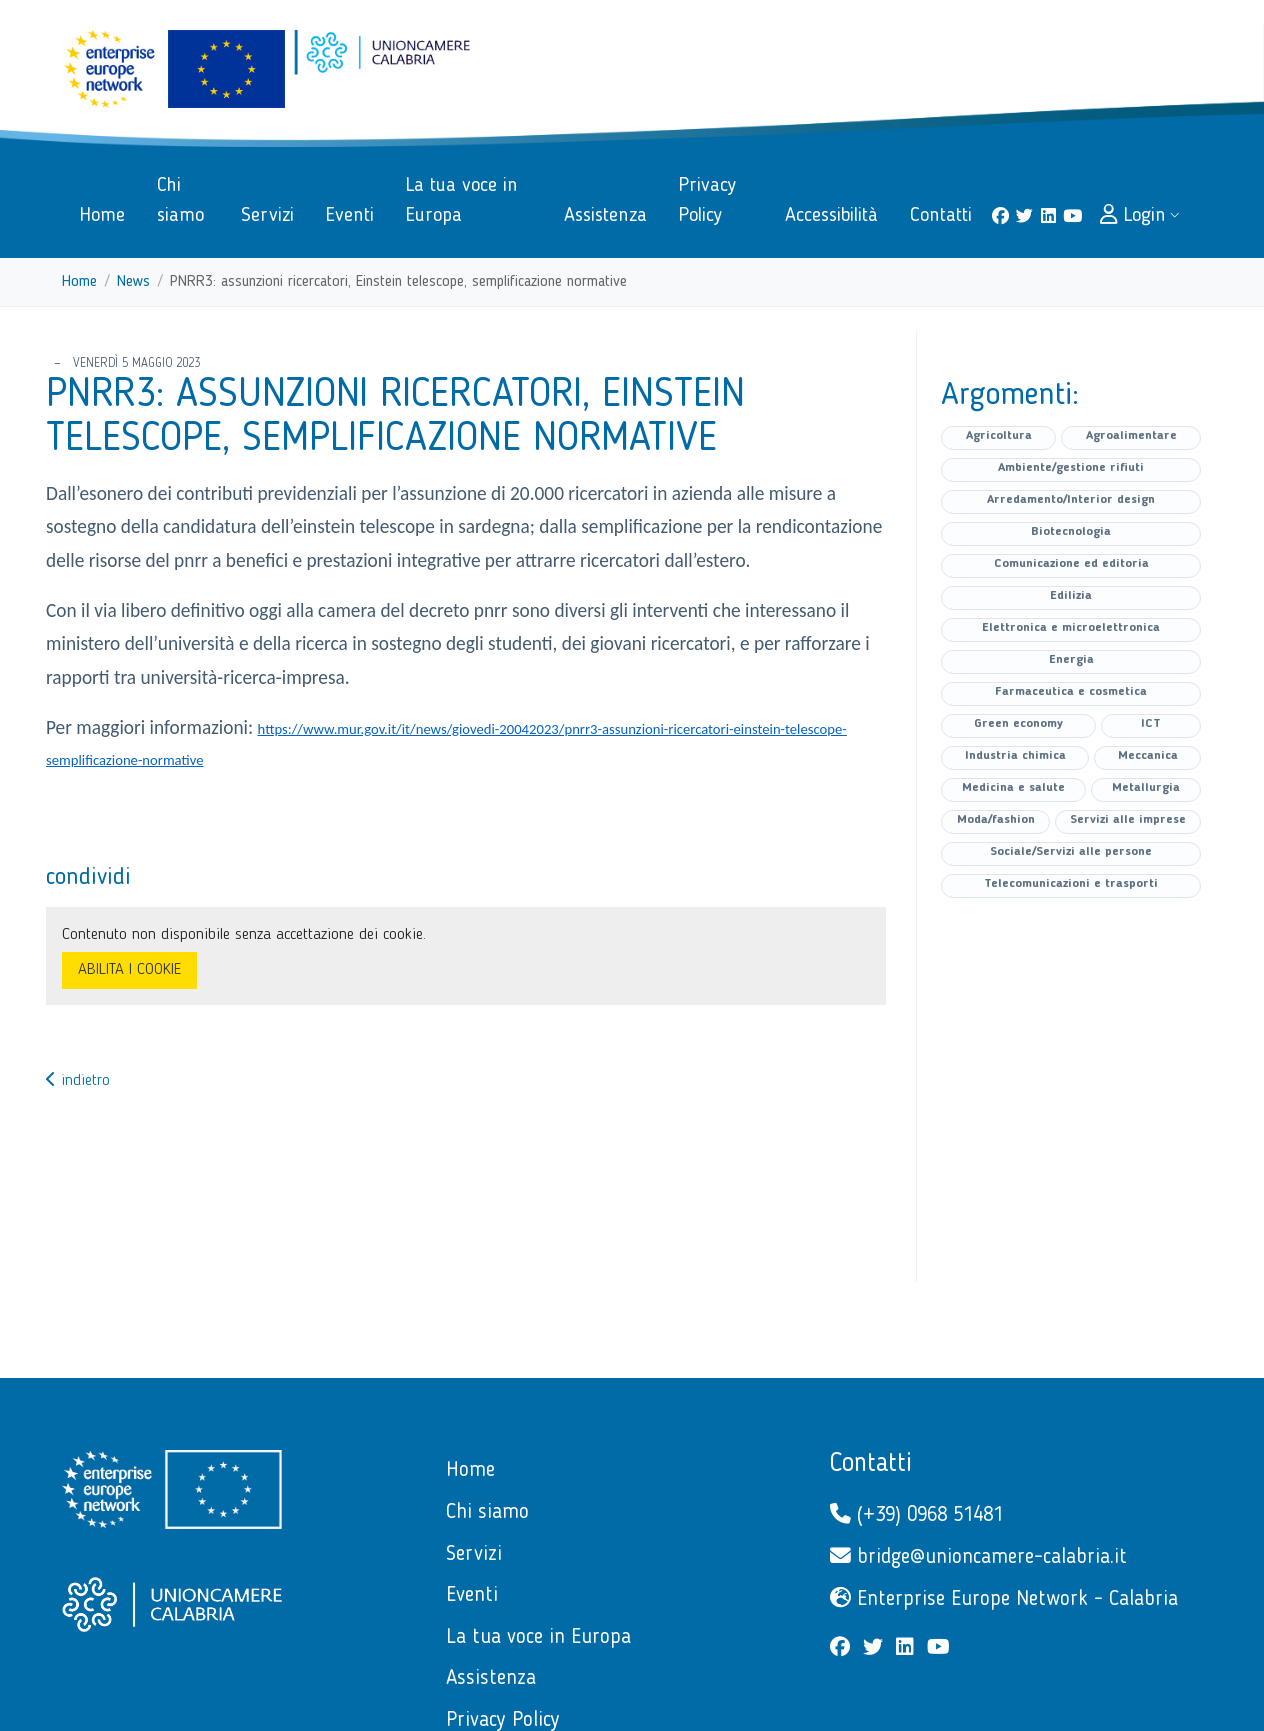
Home (79, 282)
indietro (78, 1081)
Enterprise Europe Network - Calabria (1004, 1598)
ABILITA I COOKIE (129, 970)
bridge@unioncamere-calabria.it (978, 1556)
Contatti (871, 1464)
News (133, 282)
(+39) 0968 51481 (916, 1514)
